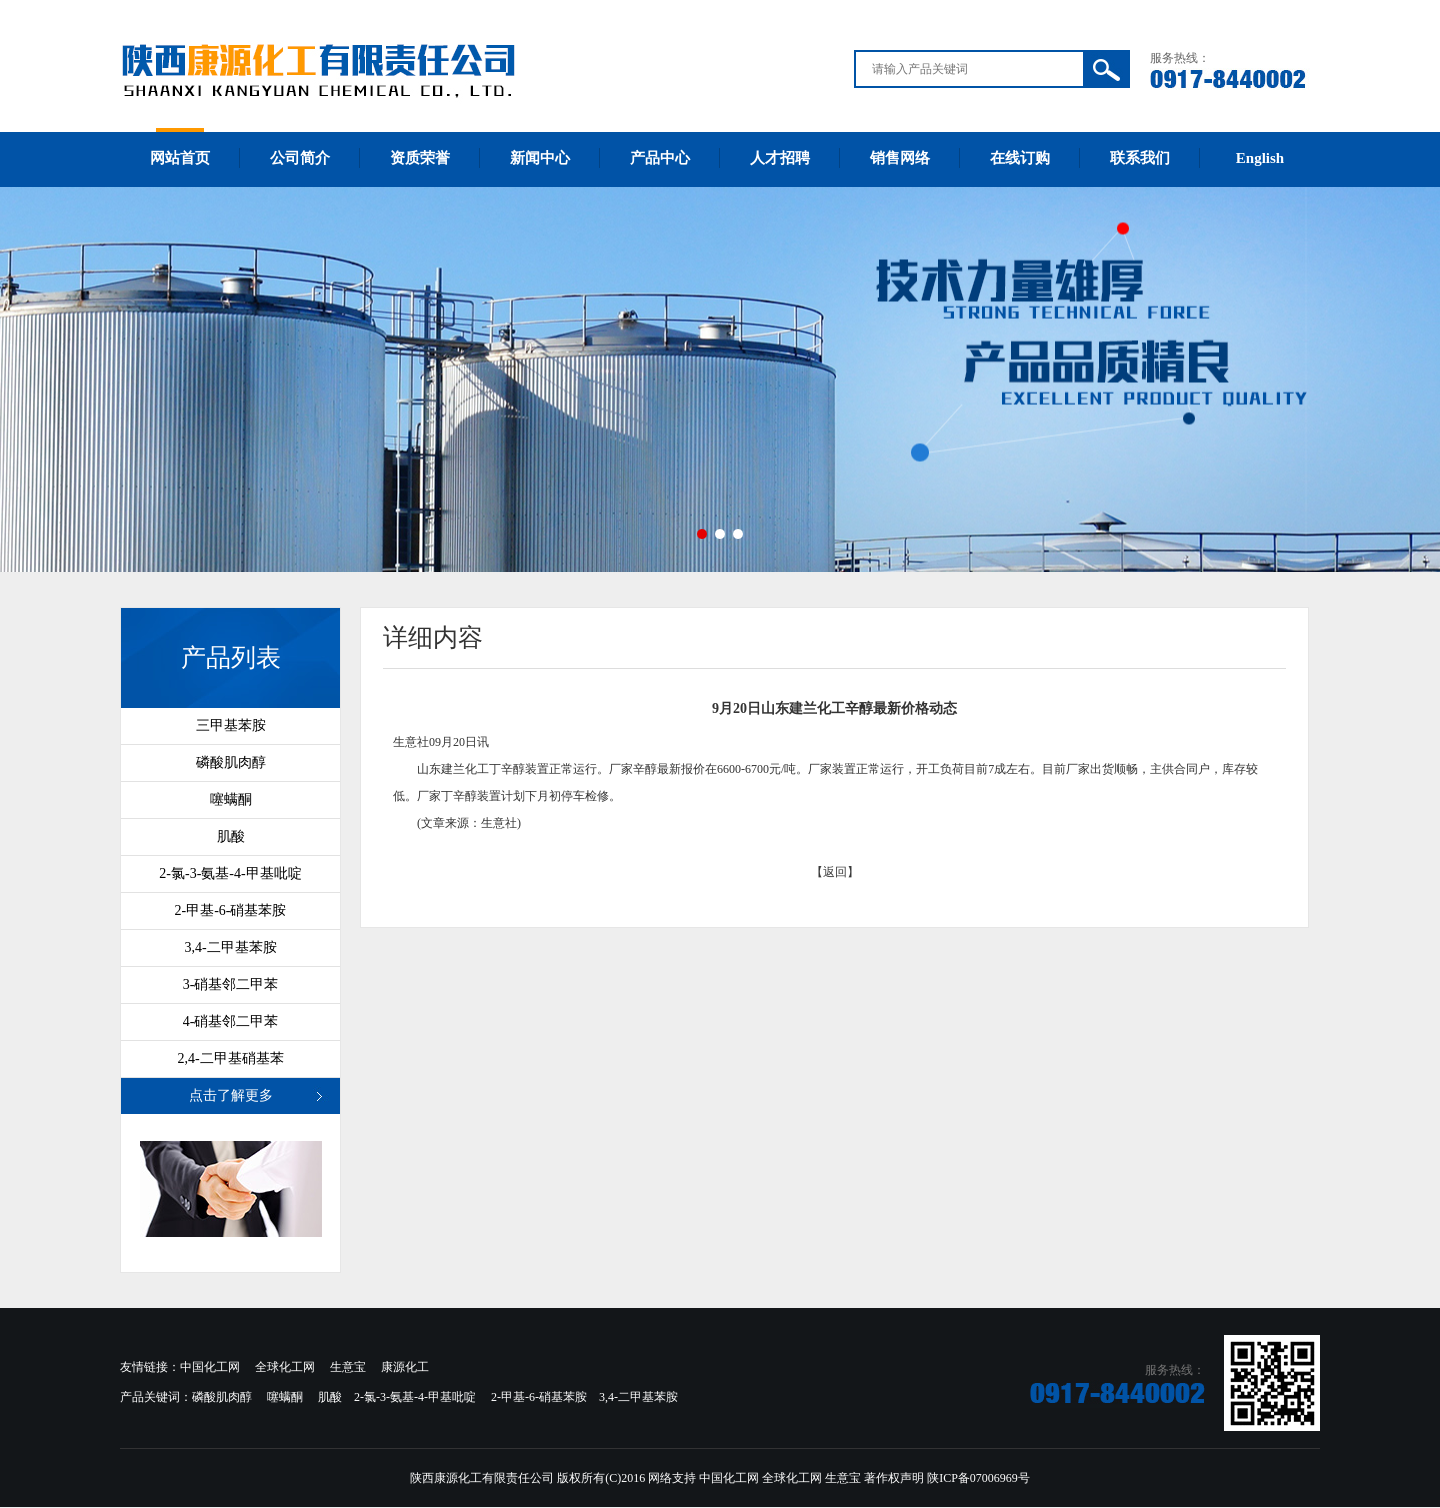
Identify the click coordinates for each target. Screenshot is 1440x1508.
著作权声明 (894, 1478)
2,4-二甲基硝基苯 (230, 1058)
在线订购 (1020, 158)
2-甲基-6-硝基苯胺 (231, 910)
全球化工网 (285, 1367)
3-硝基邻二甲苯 (231, 984)
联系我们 (1140, 158)
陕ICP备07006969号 (978, 1478)
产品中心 (660, 158)
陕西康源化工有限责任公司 (482, 1478)
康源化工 (405, 1367)
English (1260, 158)
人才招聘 (780, 158)
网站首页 (180, 158)
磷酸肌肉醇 (231, 762)
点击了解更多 (231, 1095)
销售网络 (900, 158)
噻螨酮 (231, 799)
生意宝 (348, 1367)
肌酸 (231, 836)
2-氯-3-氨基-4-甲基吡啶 (230, 873)
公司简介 (300, 158)
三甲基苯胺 (231, 725)
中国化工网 (210, 1367)
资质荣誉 (420, 158)
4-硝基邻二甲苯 (231, 1021)
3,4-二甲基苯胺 (230, 947)
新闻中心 (540, 158)
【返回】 (835, 872)
